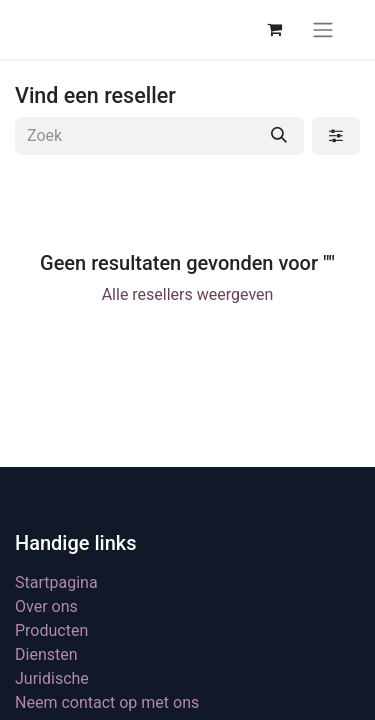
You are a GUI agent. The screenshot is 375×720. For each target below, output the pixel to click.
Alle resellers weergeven (188, 294)
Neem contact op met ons (107, 702)
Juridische (52, 678)
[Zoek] (279, 136)
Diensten (46, 654)
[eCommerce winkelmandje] (274, 29)
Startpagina (56, 582)
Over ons (46, 606)
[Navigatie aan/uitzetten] (323, 29)
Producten (51, 630)
